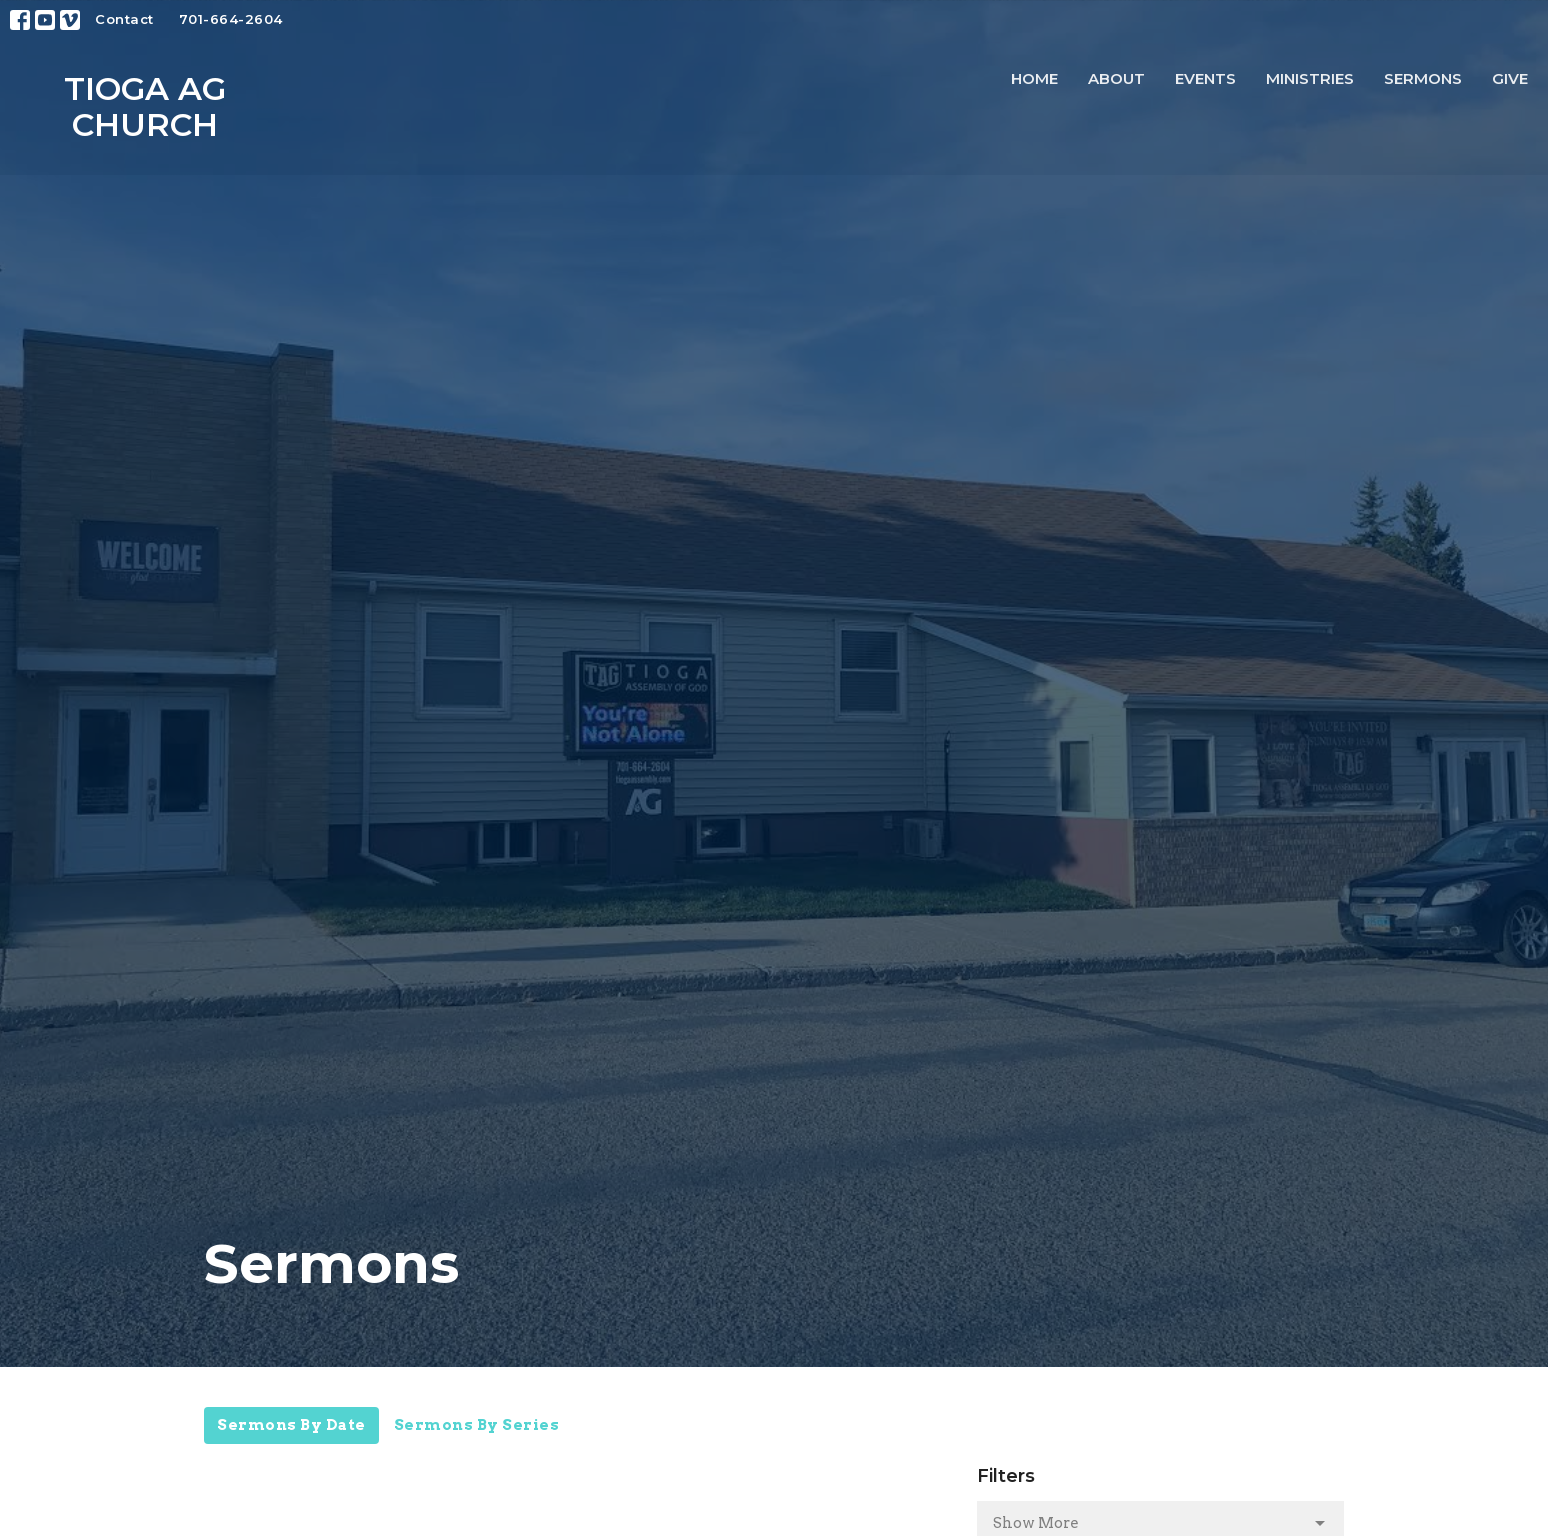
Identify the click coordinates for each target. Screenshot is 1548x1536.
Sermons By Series (477, 1425)
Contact (124, 19)
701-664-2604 (231, 19)
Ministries (1310, 78)
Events (1205, 78)
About (1116, 78)
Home (1034, 78)
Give (1510, 78)
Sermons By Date (291, 1425)
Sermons (1423, 78)
